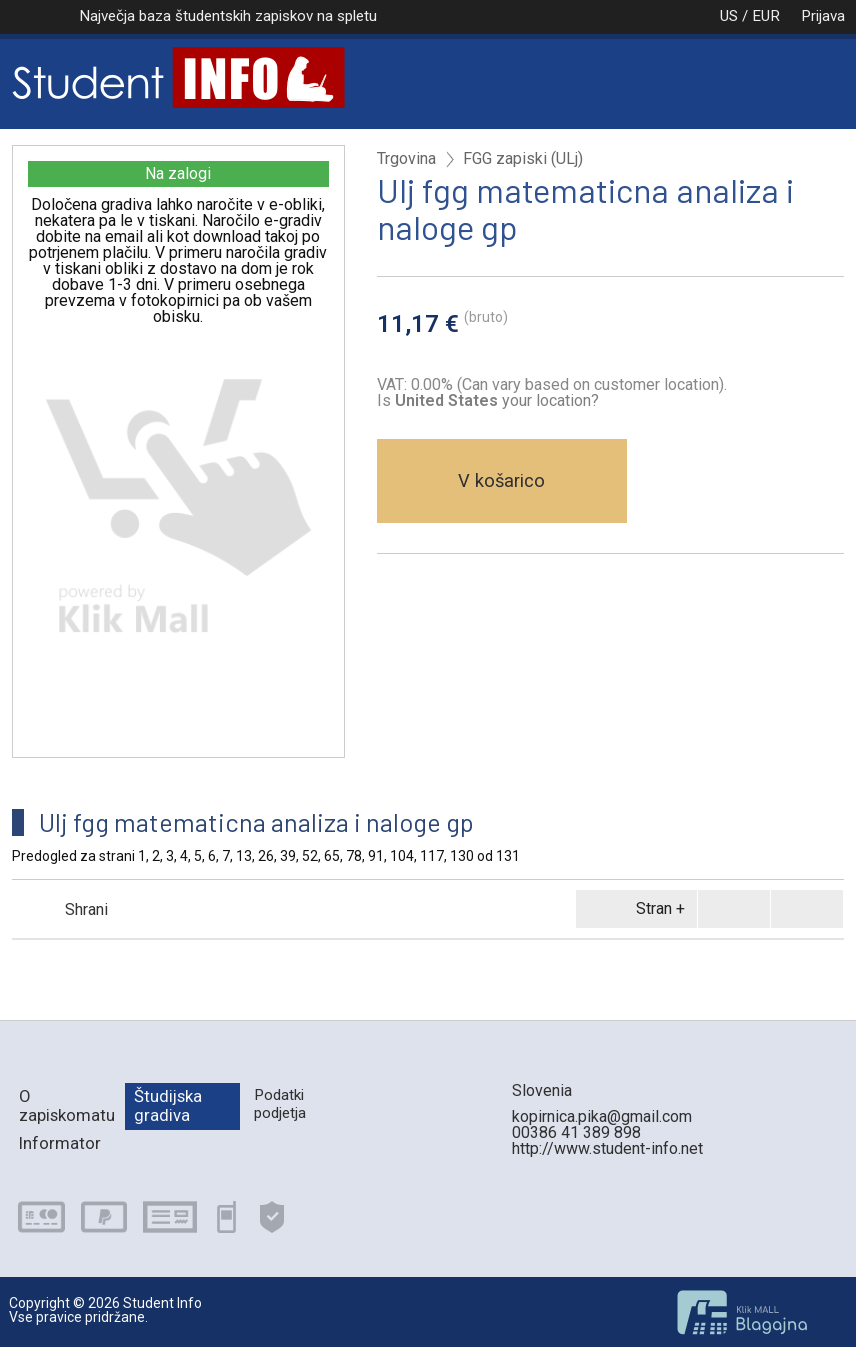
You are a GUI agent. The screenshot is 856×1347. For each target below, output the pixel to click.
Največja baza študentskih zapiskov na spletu (228, 16)
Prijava (823, 16)
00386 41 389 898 (576, 1132)
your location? (497, 400)
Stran (633, 909)
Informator (60, 1143)
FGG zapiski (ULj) (523, 159)
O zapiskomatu (67, 1105)
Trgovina (406, 159)
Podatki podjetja (280, 1103)
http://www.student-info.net (607, 1148)
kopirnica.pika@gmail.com (602, 1116)
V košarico (501, 480)
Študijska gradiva (168, 1105)
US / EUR (729, 16)
